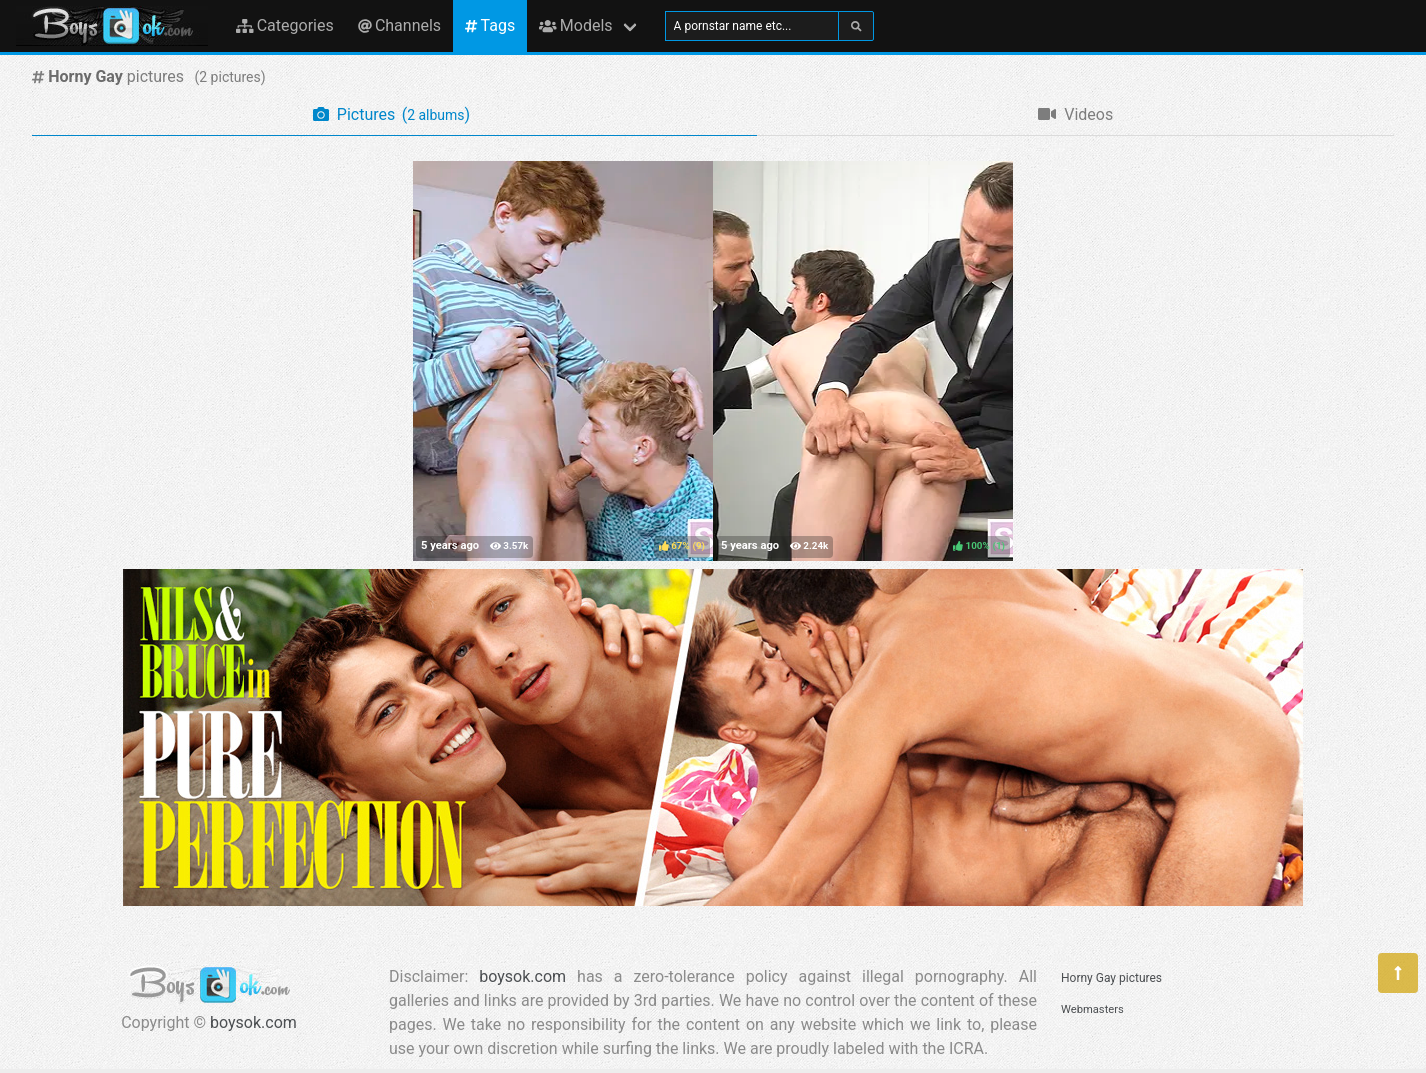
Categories (285, 25)
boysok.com (253, 1022)
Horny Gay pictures (1111, 978)
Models (575, 25)
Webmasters (1092, 1009)
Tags (490, 25)
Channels (399, 25)
